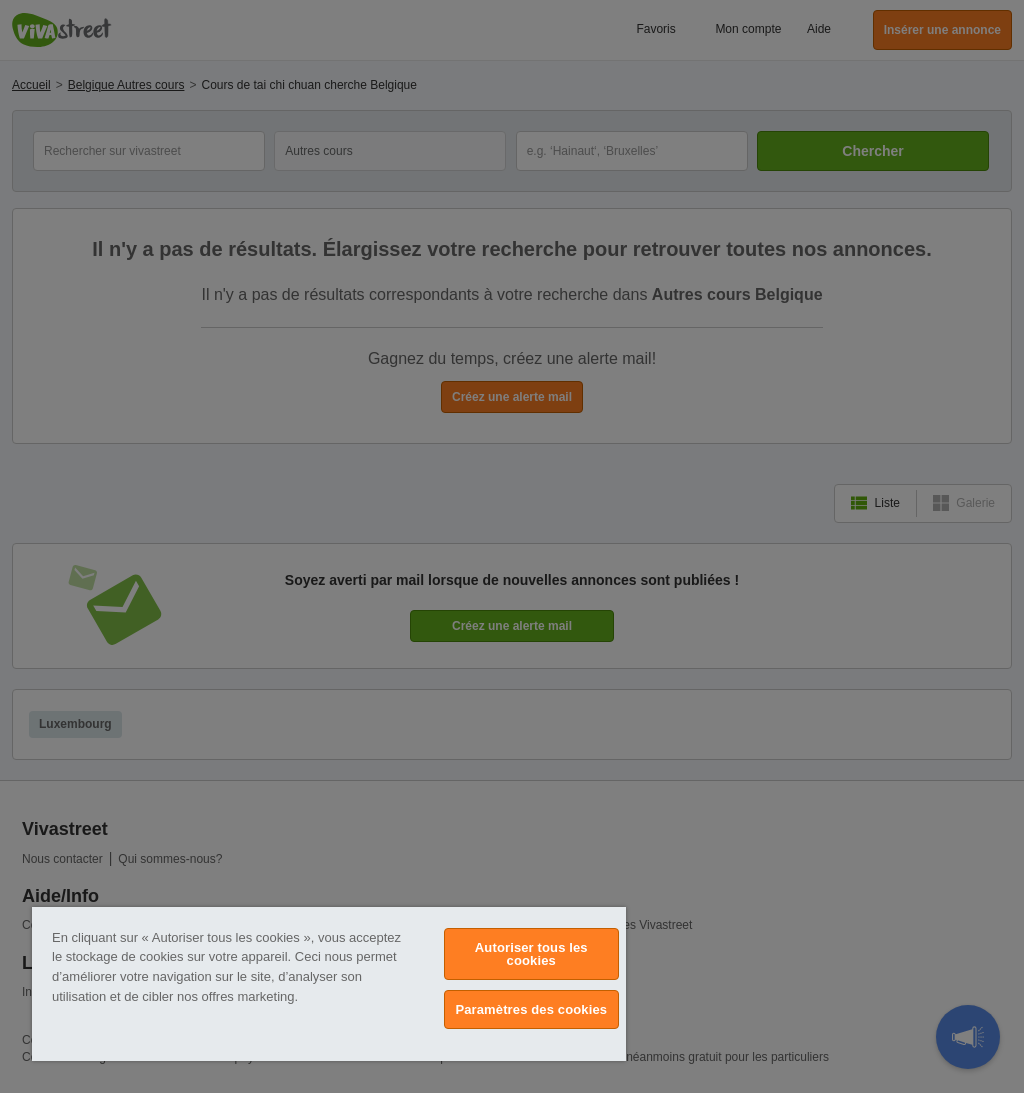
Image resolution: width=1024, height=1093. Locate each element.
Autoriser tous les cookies (531, 954)
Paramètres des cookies (531, 1009)
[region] (329, 984)
